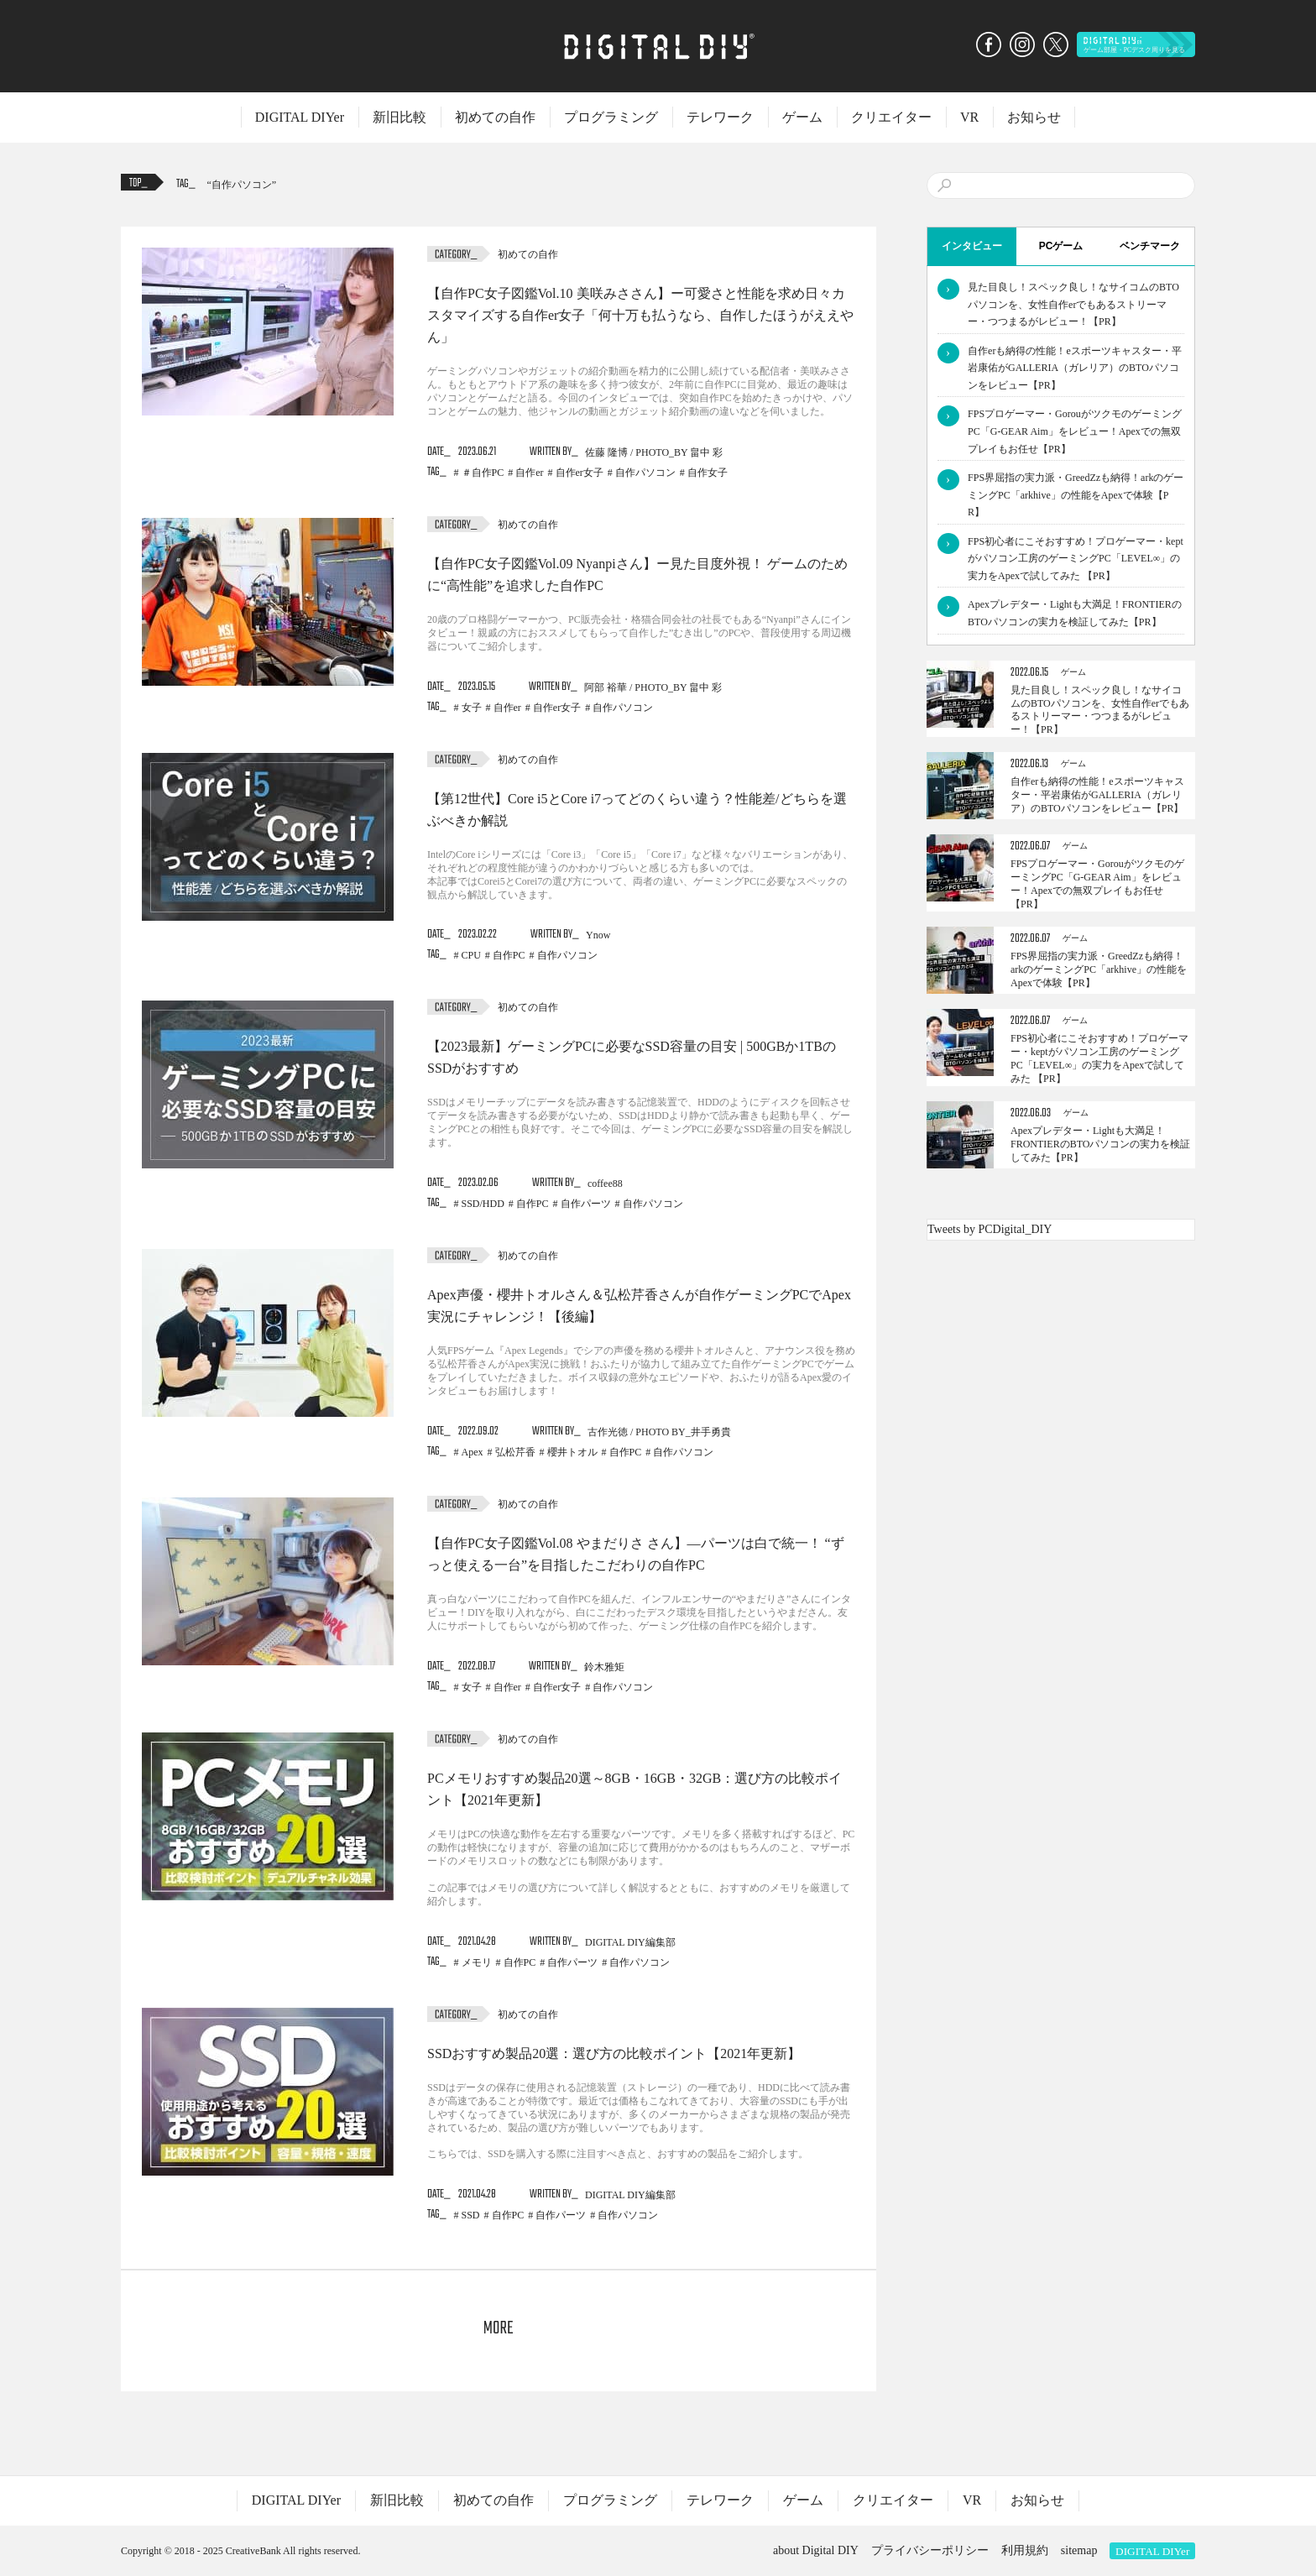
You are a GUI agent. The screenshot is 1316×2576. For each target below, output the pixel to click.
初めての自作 (495, 117)
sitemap (1079, 2550)
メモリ (477, 1962)
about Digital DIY (816, 2550)
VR (969, 117)
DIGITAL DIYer (299, 117)
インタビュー (972, 246)
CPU (471, 955)
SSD (471, 2215)
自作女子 (707, 472)
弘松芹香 (515, 1452)
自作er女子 (579, 472)
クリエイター (891, 117)
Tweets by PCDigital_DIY (989, 1229)
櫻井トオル (572, 1452)
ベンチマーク (1150, 246)
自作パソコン (242, 185)
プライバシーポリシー (930, 2550)
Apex (472, 1452)
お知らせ (1034, 117)
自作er (529, 472)
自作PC (509, 955)
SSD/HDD (483, 1204)
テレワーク (720, 117)
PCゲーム (1061, 246)
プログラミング (611, 117)
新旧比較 (399, 117)
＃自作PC (483, 472)
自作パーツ (586, 1204)
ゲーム (802, 117)
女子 (472, 707)
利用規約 (1024, 2550)
